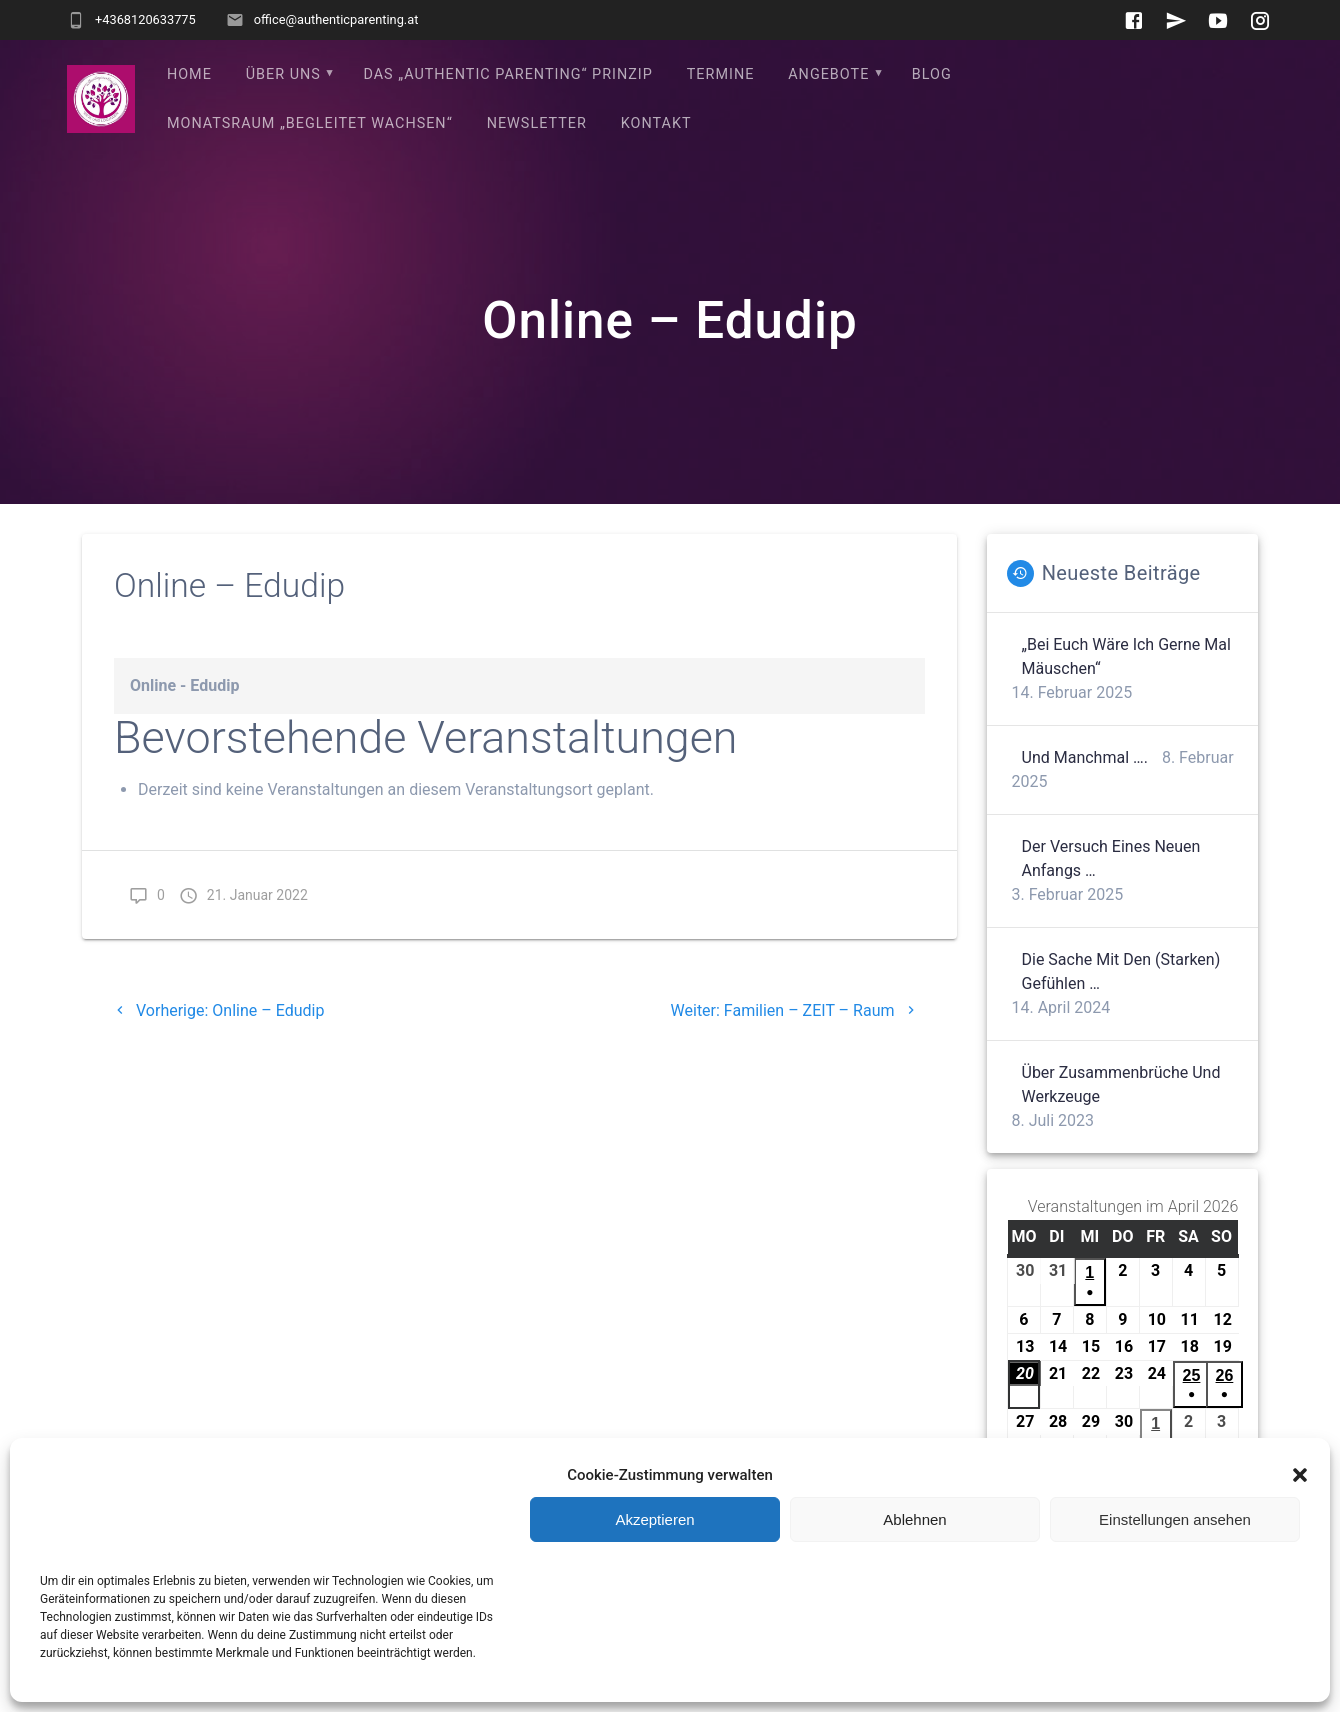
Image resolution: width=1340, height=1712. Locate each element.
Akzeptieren (654, 1519)
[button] (1300, 1475)
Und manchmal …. (1085, 757)
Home (189, 74)
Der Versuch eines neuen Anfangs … (1111, 858)
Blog (932, 74)
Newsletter (537, 123)
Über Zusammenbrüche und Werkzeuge (1121, 1084)
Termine (721, 74)
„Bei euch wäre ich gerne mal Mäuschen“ (1126, 656)
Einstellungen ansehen (1175, 1519)
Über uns (283, 74)
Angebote (828, 74)
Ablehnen (914, 1519)
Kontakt (656, 123)
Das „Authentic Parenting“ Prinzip (507, 74)
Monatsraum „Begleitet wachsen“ (310, 123)
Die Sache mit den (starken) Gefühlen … (1121, 971)
